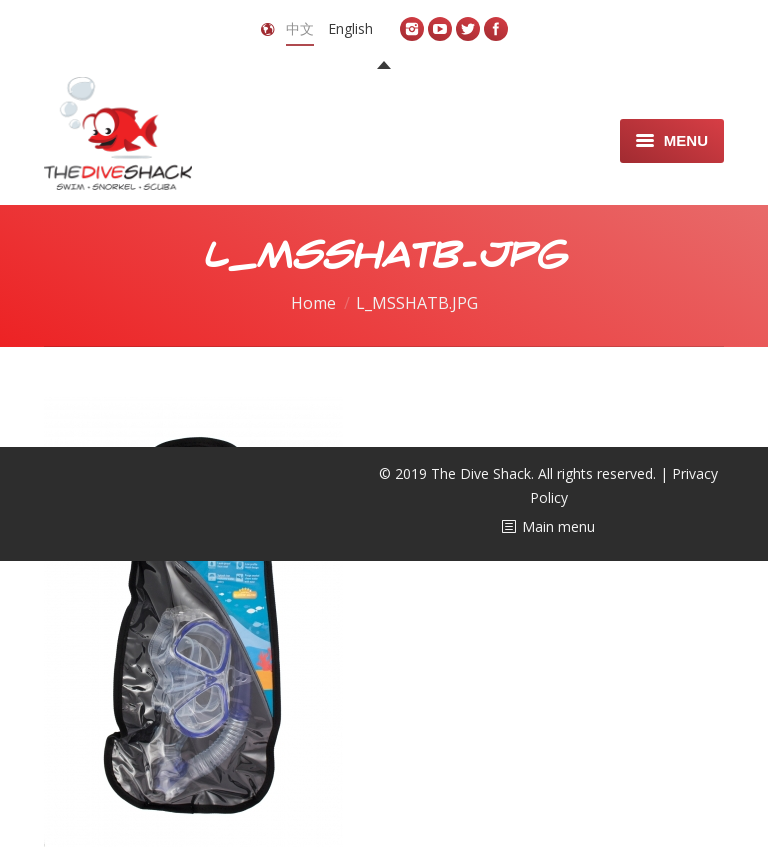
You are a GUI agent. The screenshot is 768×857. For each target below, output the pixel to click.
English (350, 28)
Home (313, 303)
